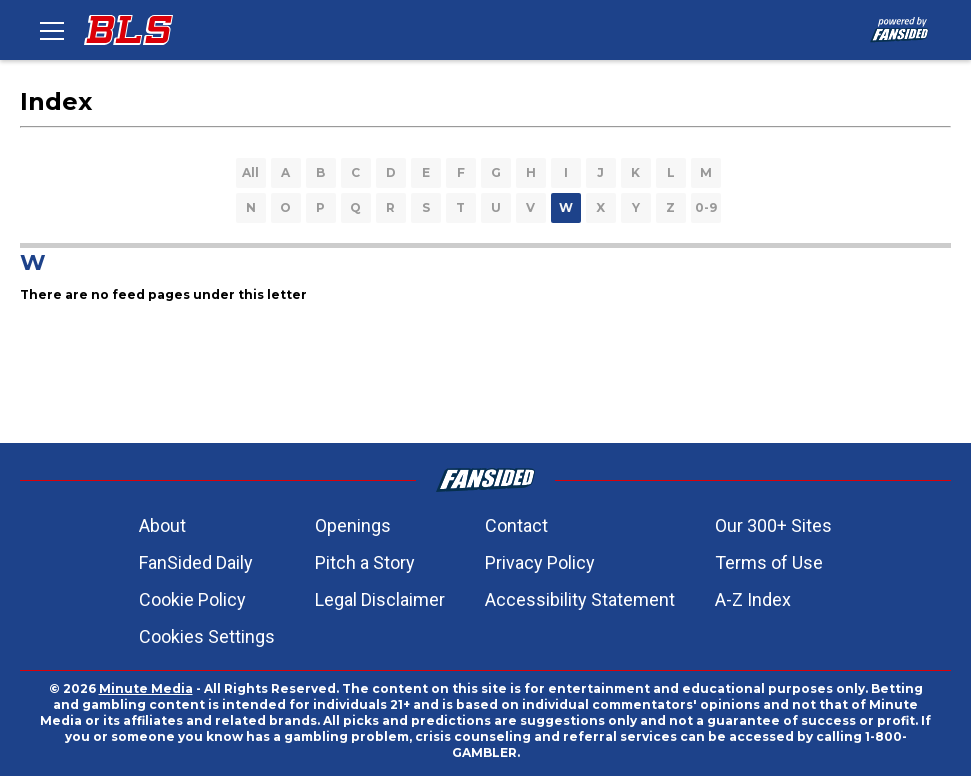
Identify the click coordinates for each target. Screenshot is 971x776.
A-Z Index (753, 599)
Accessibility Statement (580, 599)
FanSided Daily (196, 562)
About (162, 525)
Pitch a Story (365, 562)
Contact (516, 525)
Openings (353, 525)
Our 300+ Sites (773, 525)
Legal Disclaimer (380, 599)
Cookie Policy (192, 599)
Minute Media (146, 688)
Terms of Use (769, 562)
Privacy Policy (540, 562)
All (250, 172)
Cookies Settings (207, 636)
